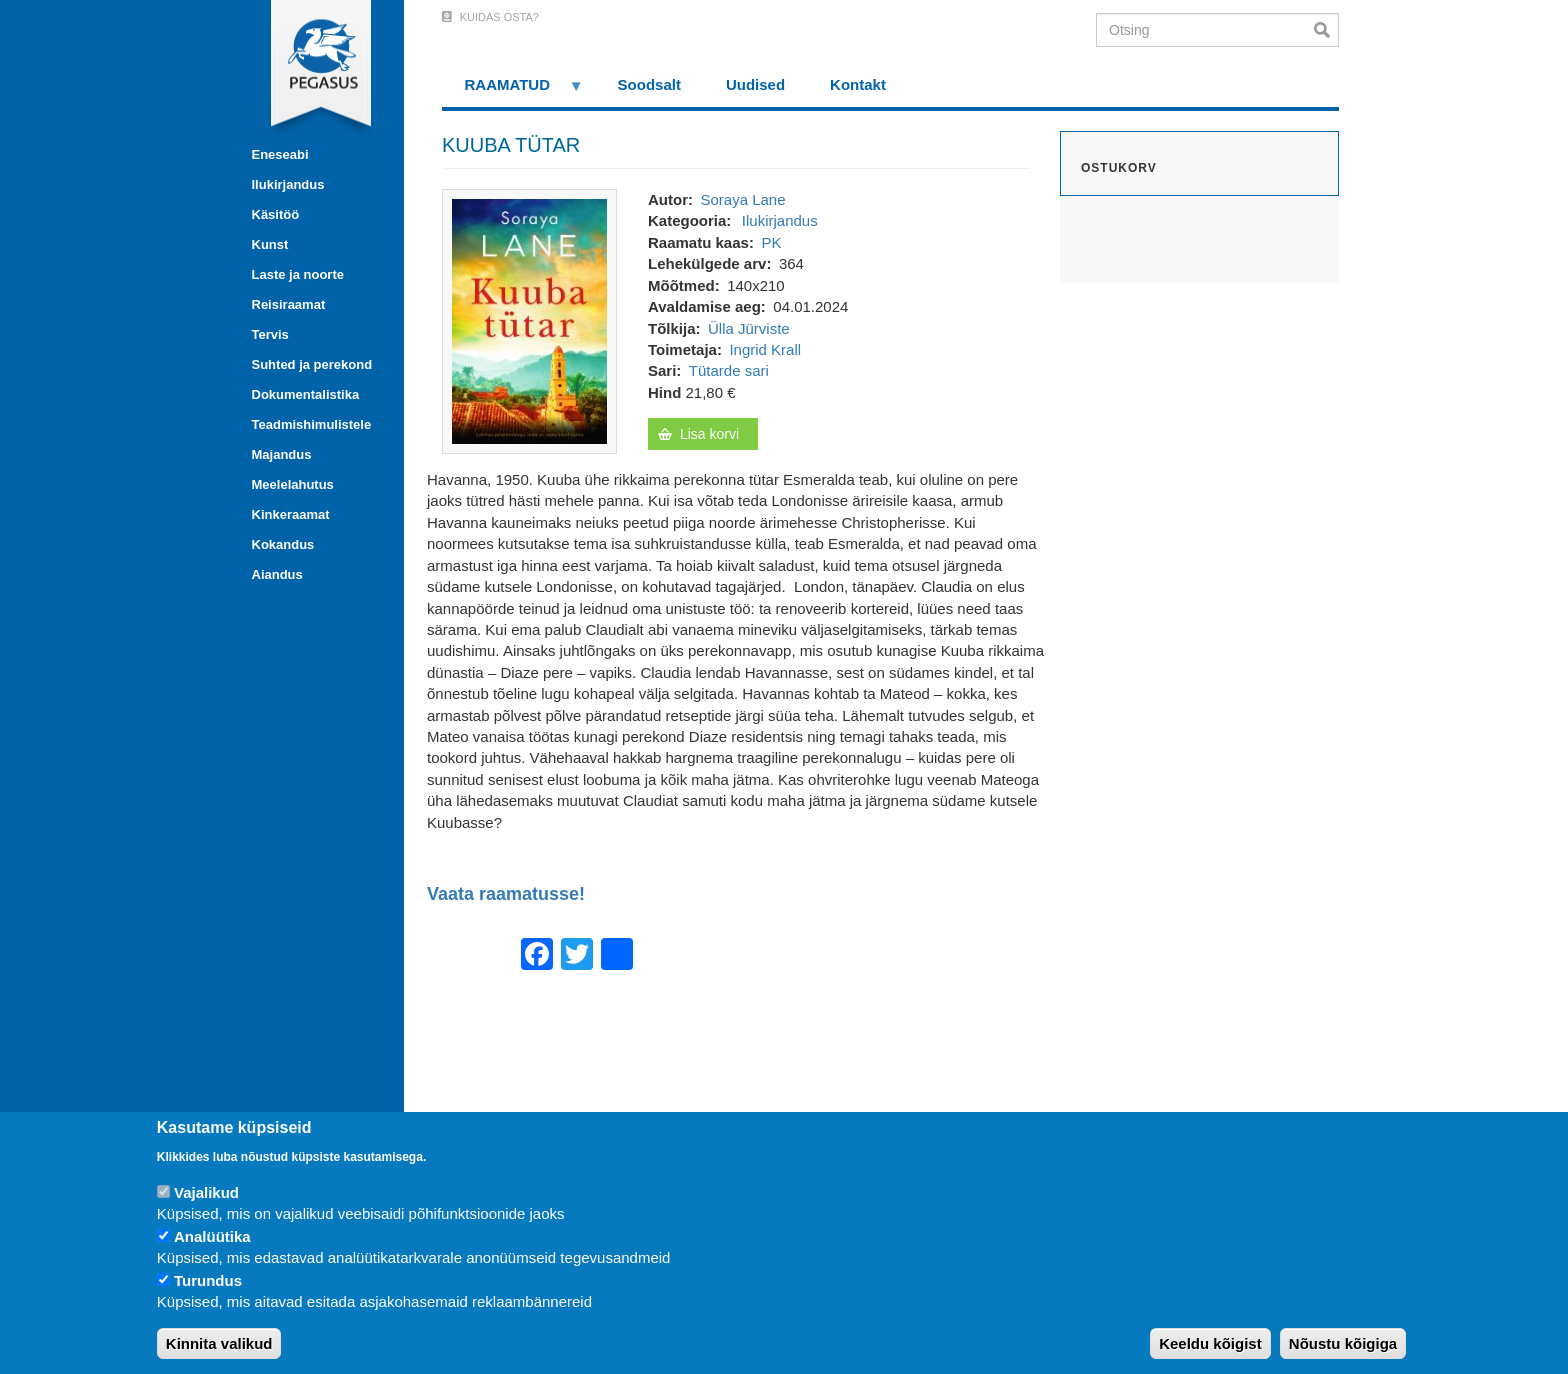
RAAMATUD (513, 91)
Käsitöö (276, 214)
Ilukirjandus (288, 184)
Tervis (270, 334)
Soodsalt (649, 84)
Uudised (755, 84)
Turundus (208, 1280)
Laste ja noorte (298, 274)
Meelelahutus (293, 484)
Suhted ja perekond (312, 364)
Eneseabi (280, 154)
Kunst (270, 244)
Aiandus (277, 574)
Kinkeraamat (291, 514)
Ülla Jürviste (749, 328)
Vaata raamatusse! (506, 894)
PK (771, 242)
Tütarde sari (729, 370)
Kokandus (283, 544)
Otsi (1326, 30)
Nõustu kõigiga (1343, 1343)
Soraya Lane (742, 199)
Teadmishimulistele (312, 424)
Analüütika (212, 1236)
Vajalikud (206, 1192)
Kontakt (858, 84)
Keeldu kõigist (1210, 1343)
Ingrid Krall (765, 349)
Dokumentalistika (306, 394)
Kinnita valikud (219, 1343)
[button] (529, 319)
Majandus (282, 454)
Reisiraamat (289, 304)
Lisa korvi (709, 434)
